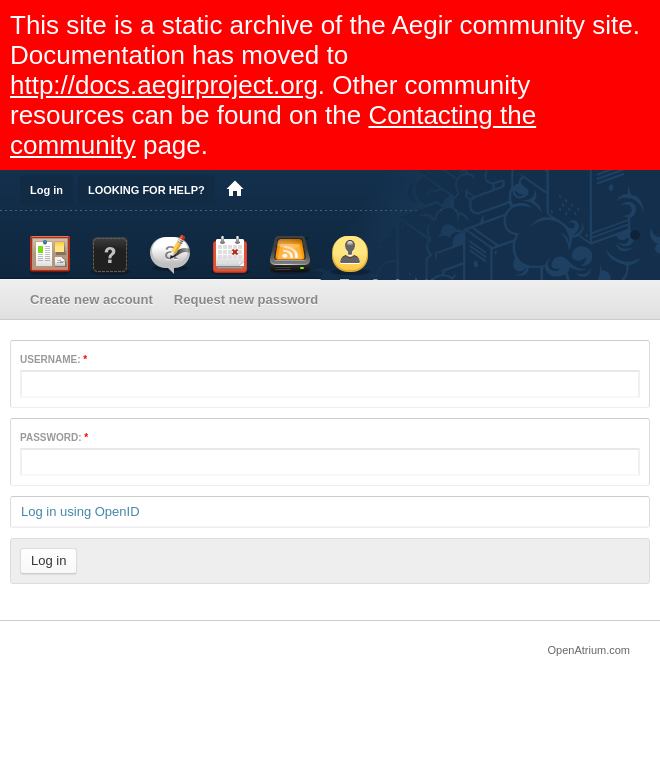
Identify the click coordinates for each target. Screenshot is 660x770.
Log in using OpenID (80, 511)
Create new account (91, 299)
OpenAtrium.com (588, 650)
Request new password (246, 299)
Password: (54, 437)
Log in (46, 190)
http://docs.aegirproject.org (164, 85)
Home (235, 190)
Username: (53, 359)
